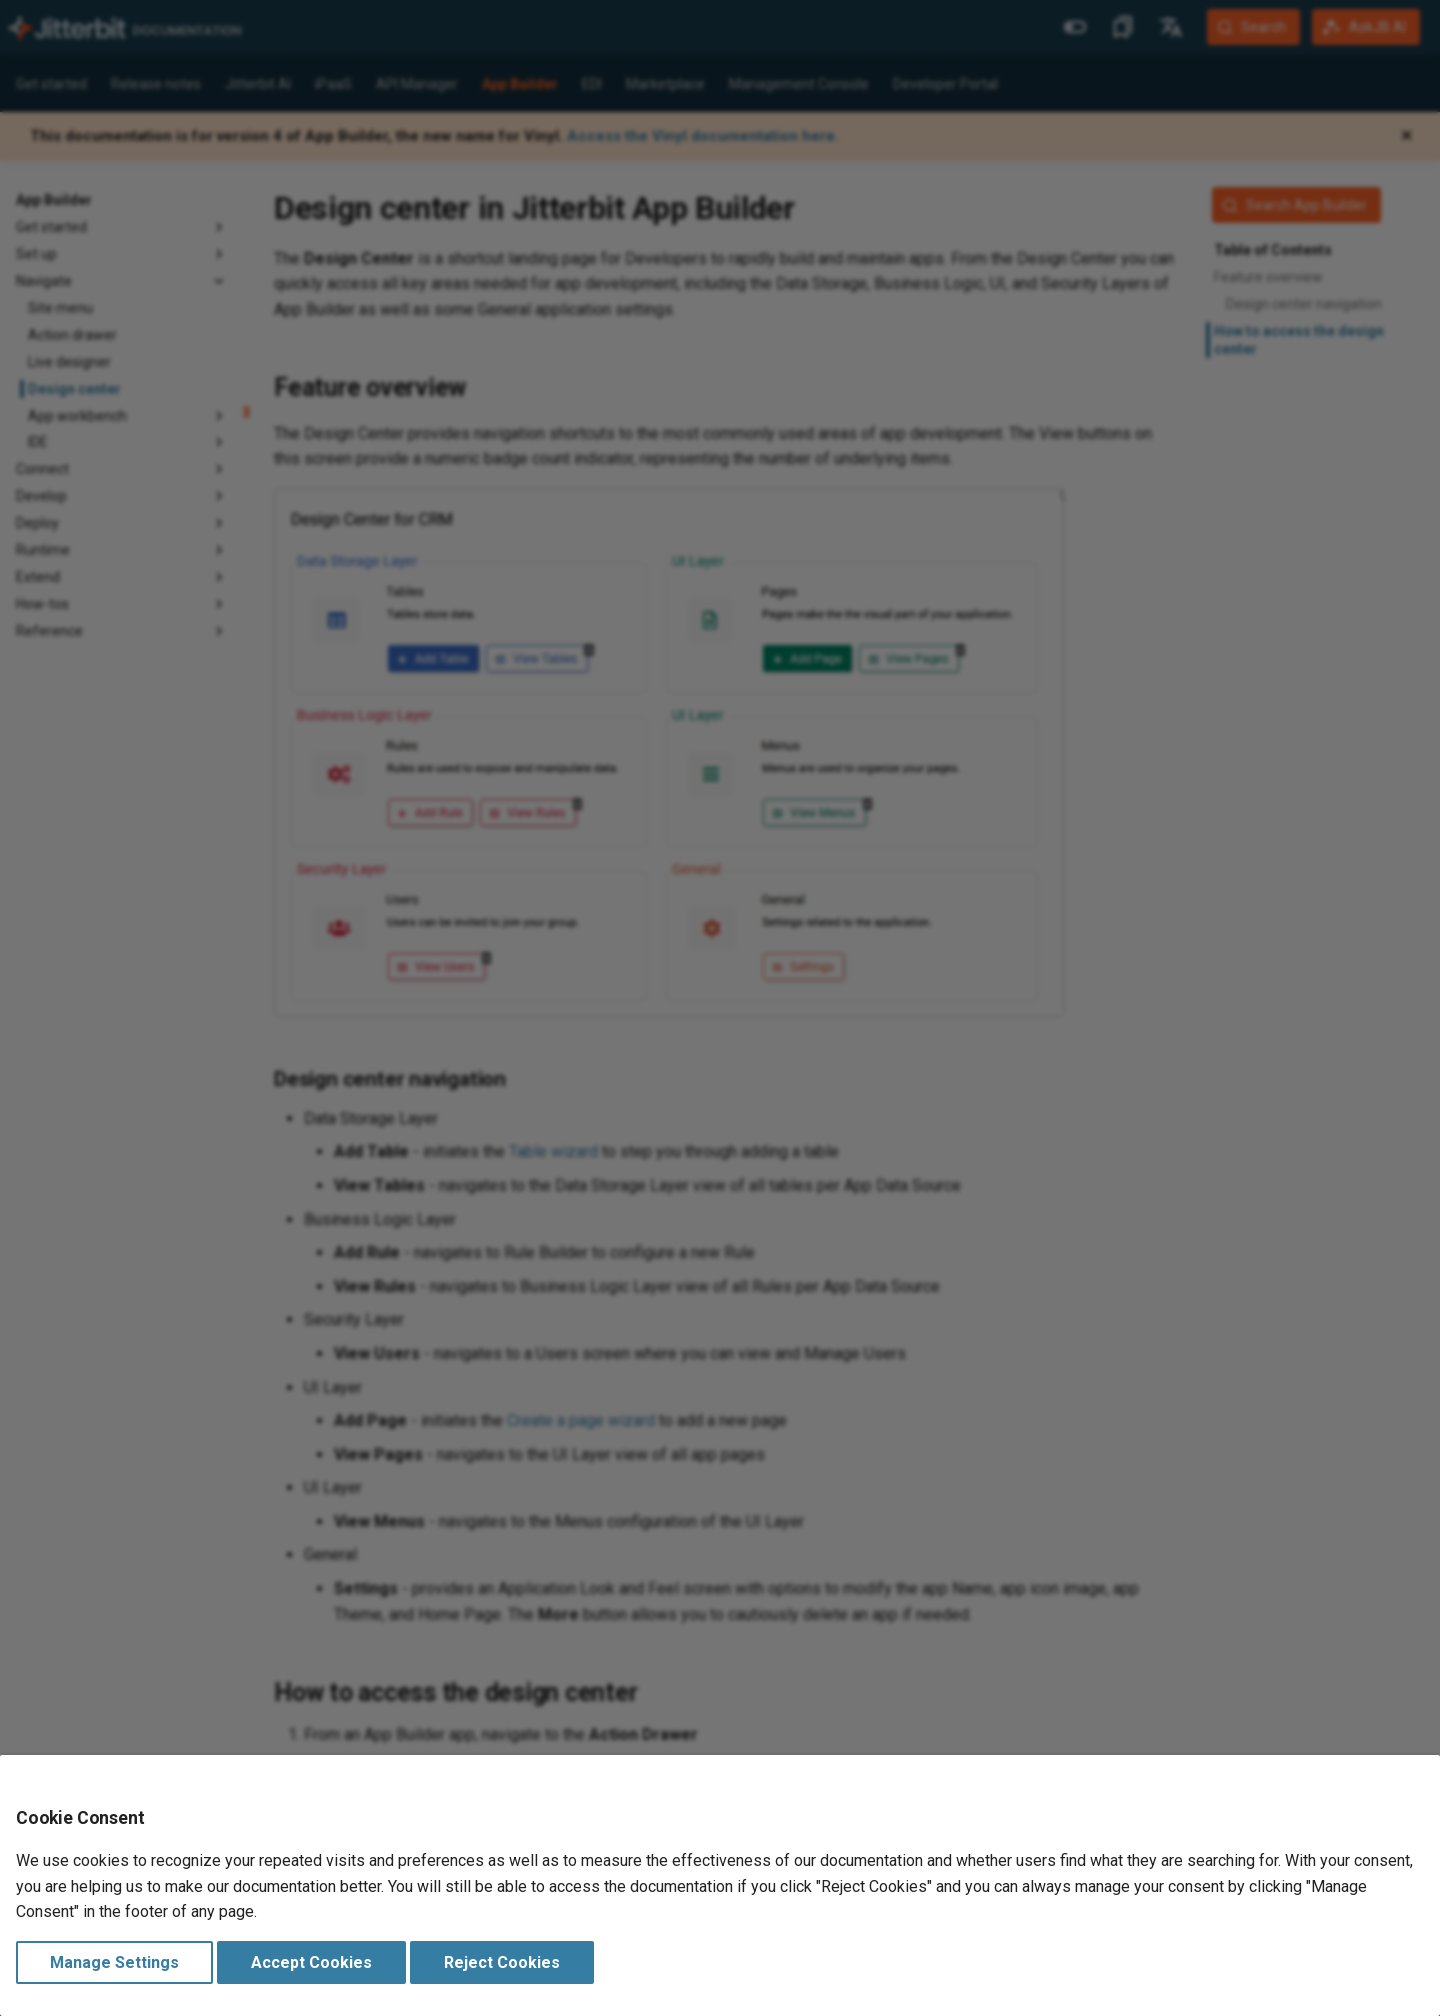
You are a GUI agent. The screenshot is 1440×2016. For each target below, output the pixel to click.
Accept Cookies (311, 1962)
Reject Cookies (502, 1962)
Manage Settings (114, 1962)
